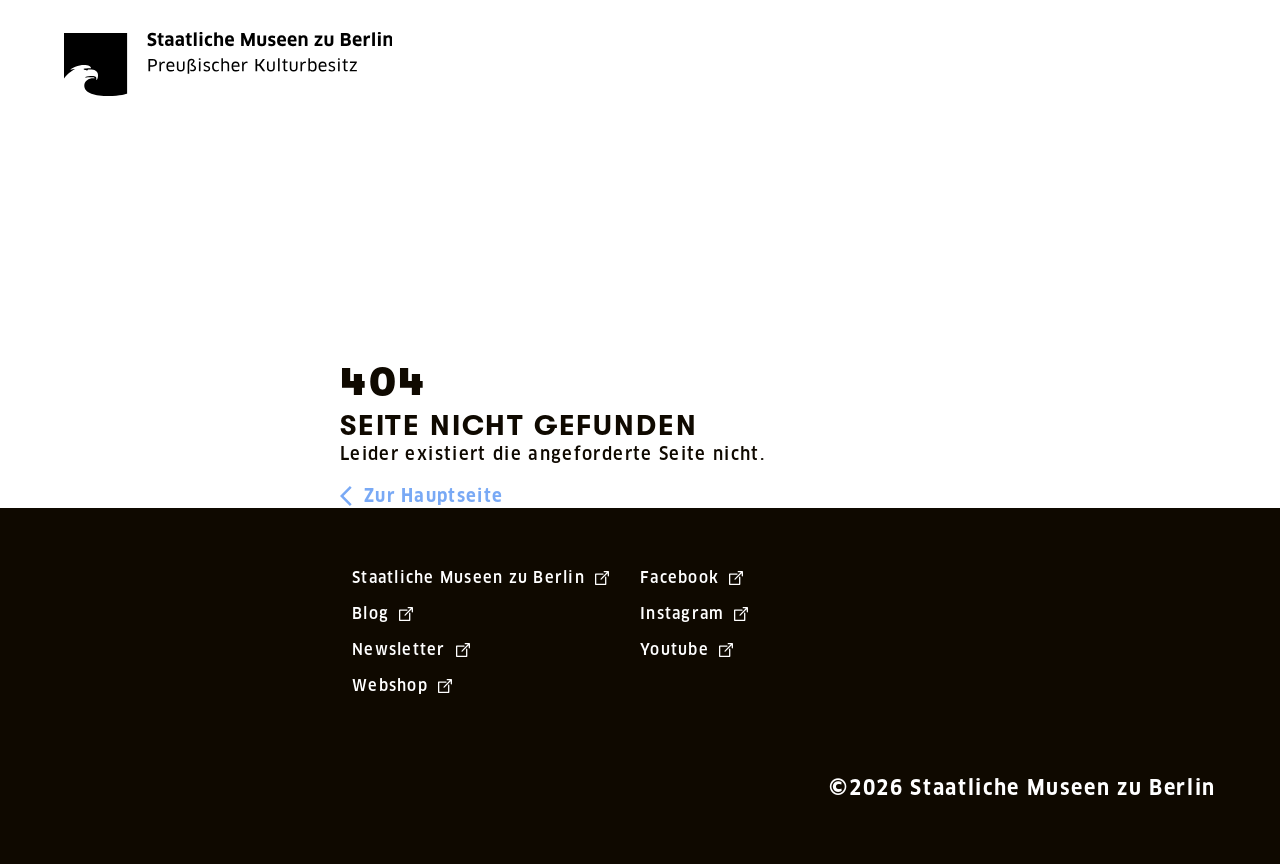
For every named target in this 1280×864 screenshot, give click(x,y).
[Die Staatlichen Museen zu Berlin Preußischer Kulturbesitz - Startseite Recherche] (228, 64)
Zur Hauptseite (421, 496)
